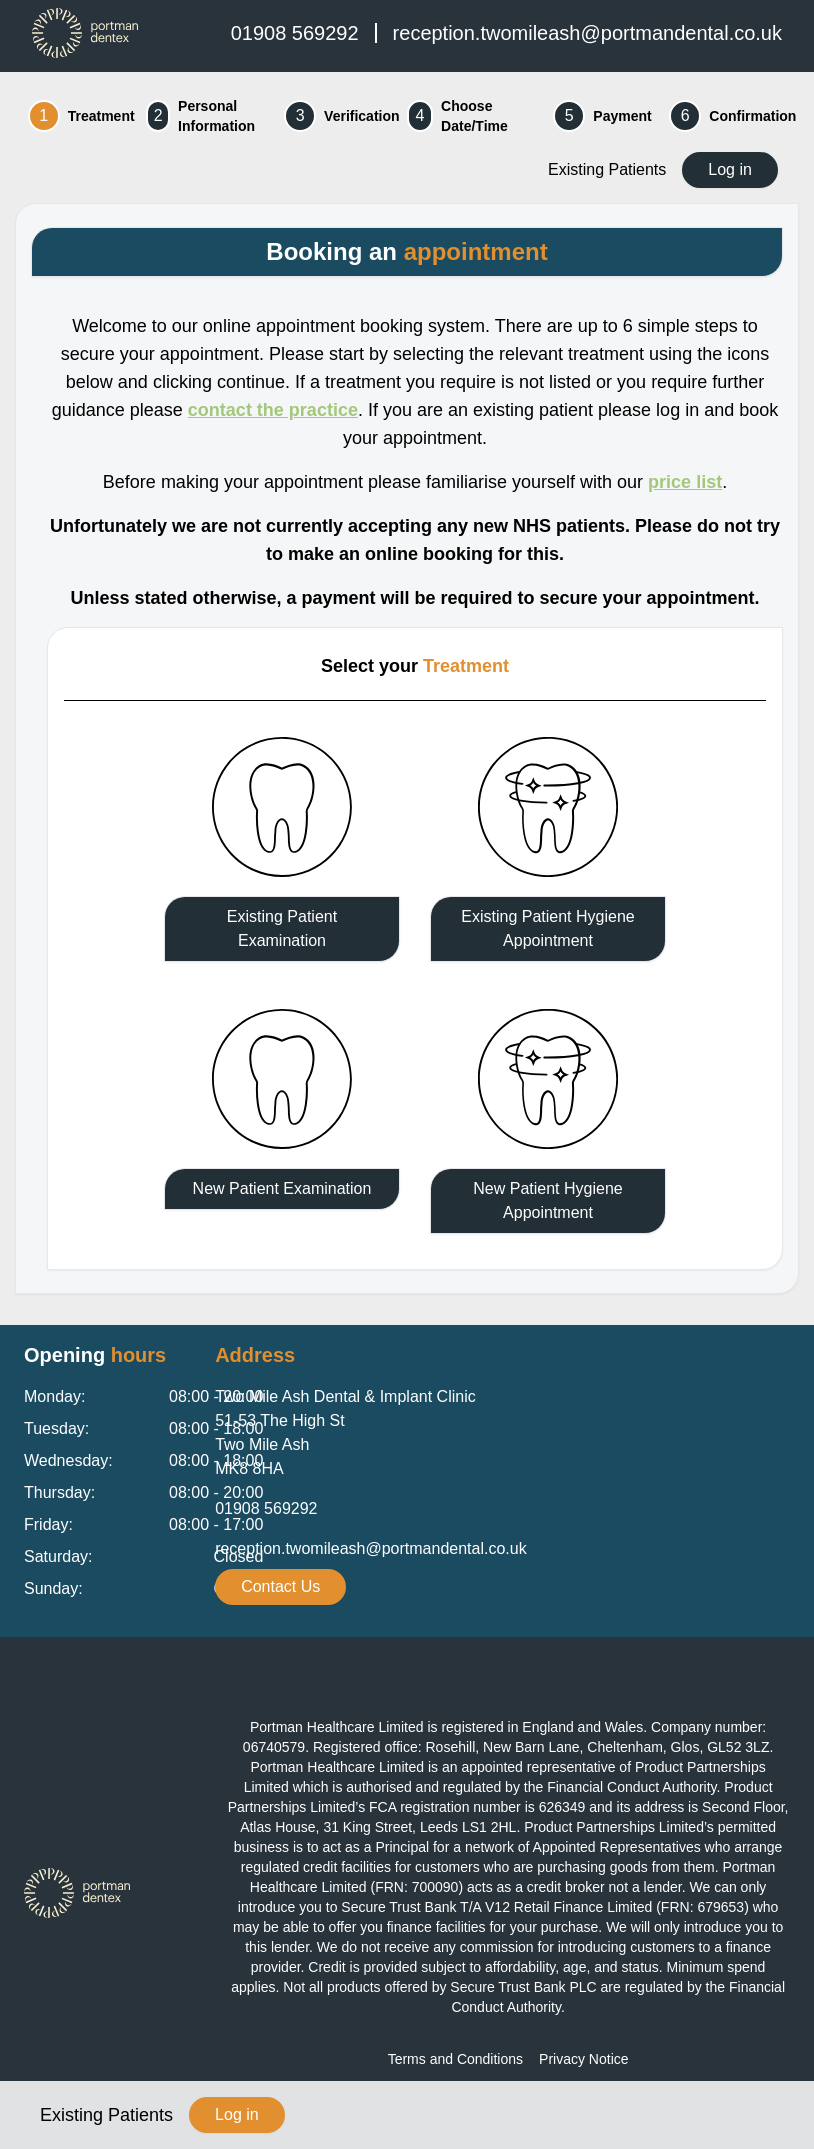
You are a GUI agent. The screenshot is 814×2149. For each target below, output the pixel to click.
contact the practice (273, 410)
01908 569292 (295, 33)
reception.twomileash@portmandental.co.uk (587, 33)
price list (685, 482)
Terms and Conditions (455, 2059)
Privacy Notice (583, 2059)
